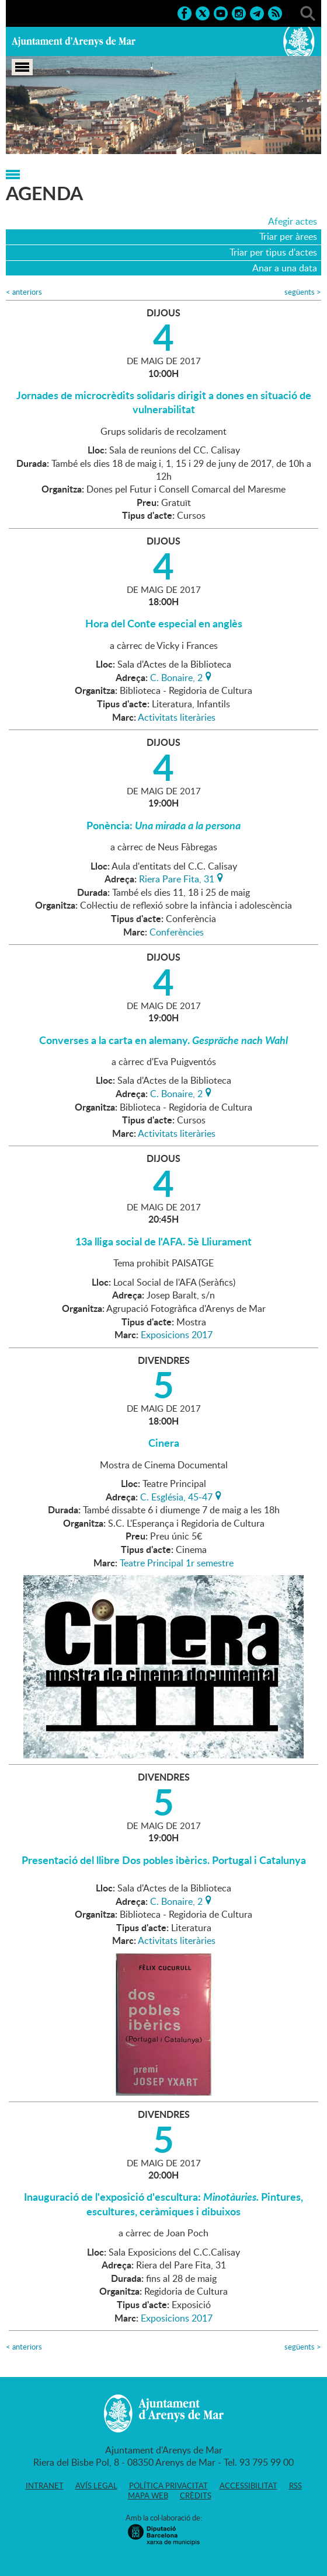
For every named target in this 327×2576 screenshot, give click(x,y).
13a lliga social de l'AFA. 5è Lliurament (163, 1241)
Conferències (176, 932)
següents (302, 292)
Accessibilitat (248, 2485)
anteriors (24, 292)
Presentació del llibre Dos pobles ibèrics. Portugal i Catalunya (164, 1860)
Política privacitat (168, 2485)
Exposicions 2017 (177, 1334)
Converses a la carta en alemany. (163, 1040)
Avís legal (96, 2485)
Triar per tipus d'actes (273, 252)
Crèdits (195, 2495)
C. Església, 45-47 (176, 1495)
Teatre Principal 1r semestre (177, 1562)
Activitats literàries (176, 717)
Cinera (163, 1442)
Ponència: (163, 825)
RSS (295, 2485)
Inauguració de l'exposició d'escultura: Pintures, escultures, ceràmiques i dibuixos (163, 2203)
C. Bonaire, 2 (176, 676)
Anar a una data (284, 267)
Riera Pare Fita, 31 (176, 877)
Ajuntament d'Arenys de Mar (73, 41)
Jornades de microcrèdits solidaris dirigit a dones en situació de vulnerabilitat (163, 402)
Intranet (45, 2485)
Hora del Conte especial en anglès (163, 623)
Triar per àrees (288, 236)
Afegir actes (292, 221)
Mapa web (148, 2495)
